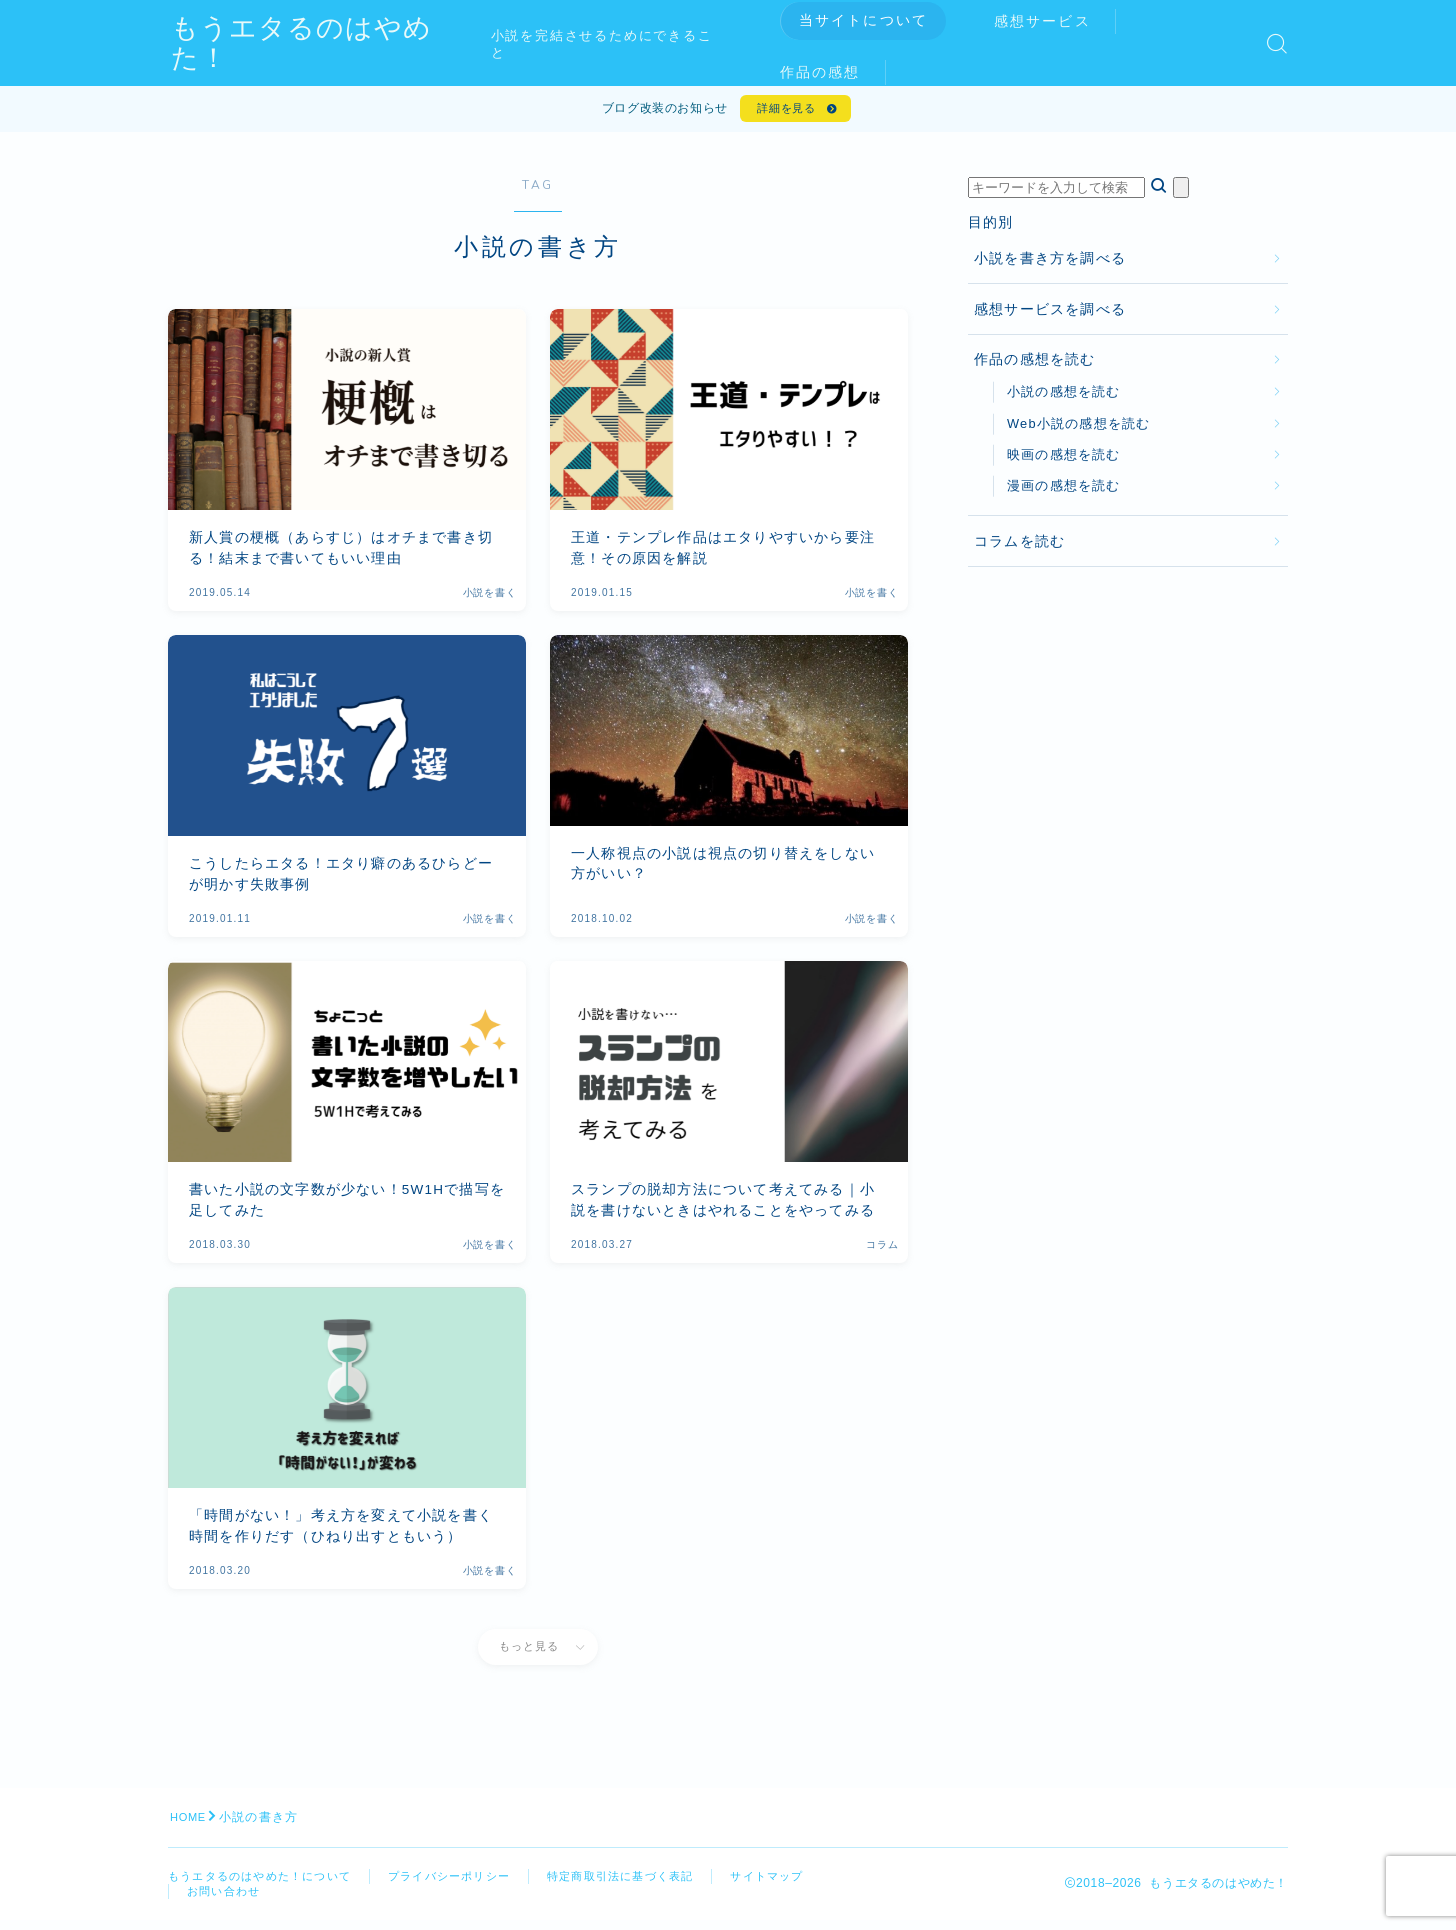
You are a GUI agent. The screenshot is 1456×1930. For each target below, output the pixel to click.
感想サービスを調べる (1050, 315)
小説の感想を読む (1064, 398)
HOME (190, 1823)
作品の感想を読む (1035, 366)
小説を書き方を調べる (1050, 265)
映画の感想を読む (1064, 460)
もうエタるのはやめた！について (267, 1883)
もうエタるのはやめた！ (335, 43)
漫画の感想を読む (1064, 492)
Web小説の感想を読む (1078, 429)
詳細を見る (783, 112)
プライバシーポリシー (469, 1883)
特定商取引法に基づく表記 (651, 1883)
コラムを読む (1019, 547)
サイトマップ (226, 1900)
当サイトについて (878, 20)
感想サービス (1057, 21)
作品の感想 (835, 72)
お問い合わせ (342, 1900)
